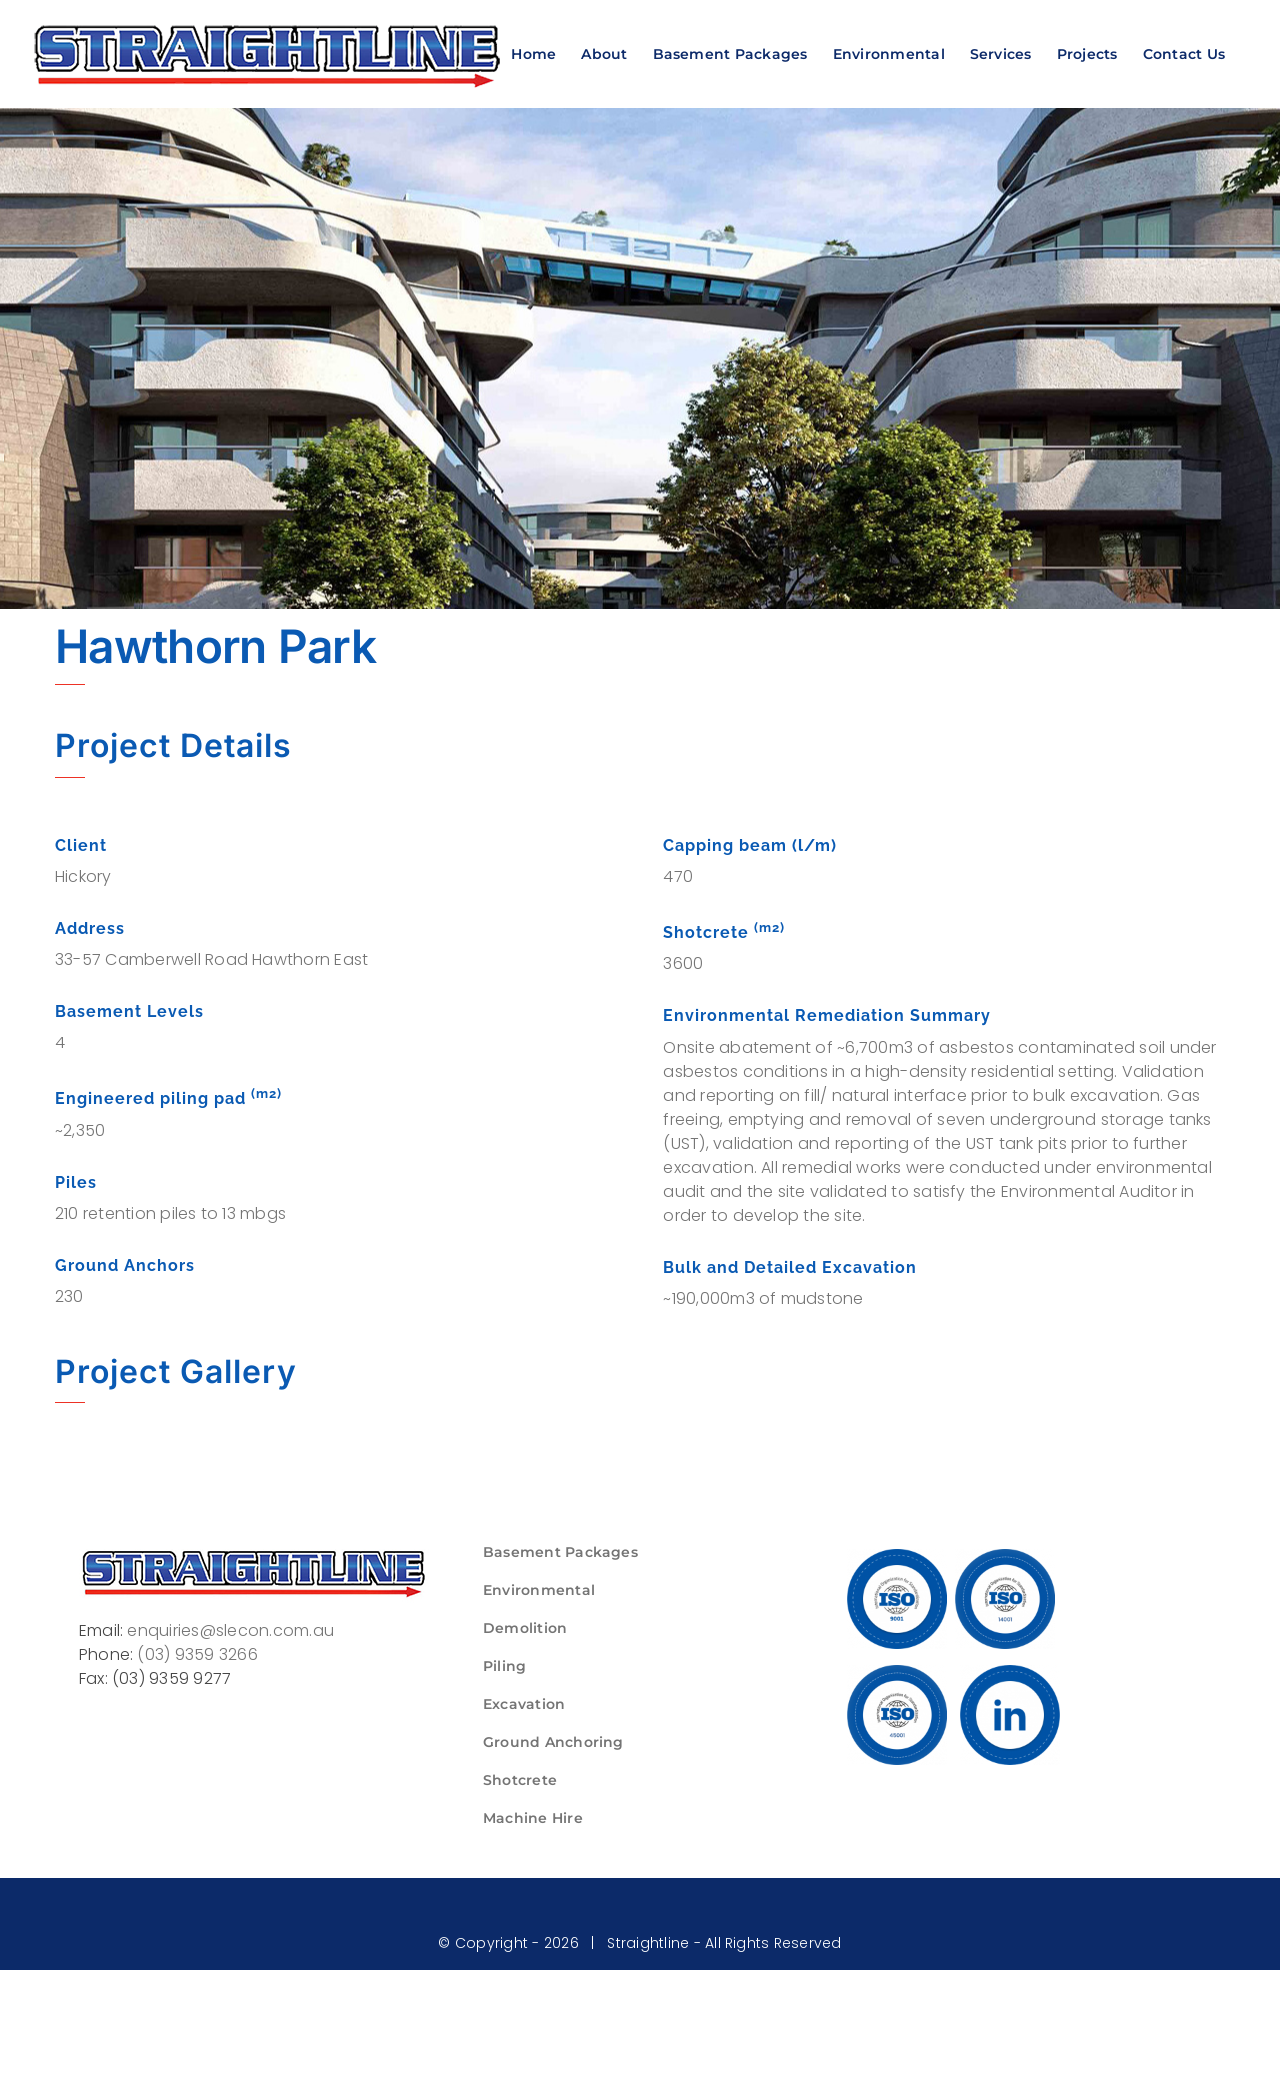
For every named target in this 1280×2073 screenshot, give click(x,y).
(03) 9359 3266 (197, 1654)
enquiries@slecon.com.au (230, 1630)
